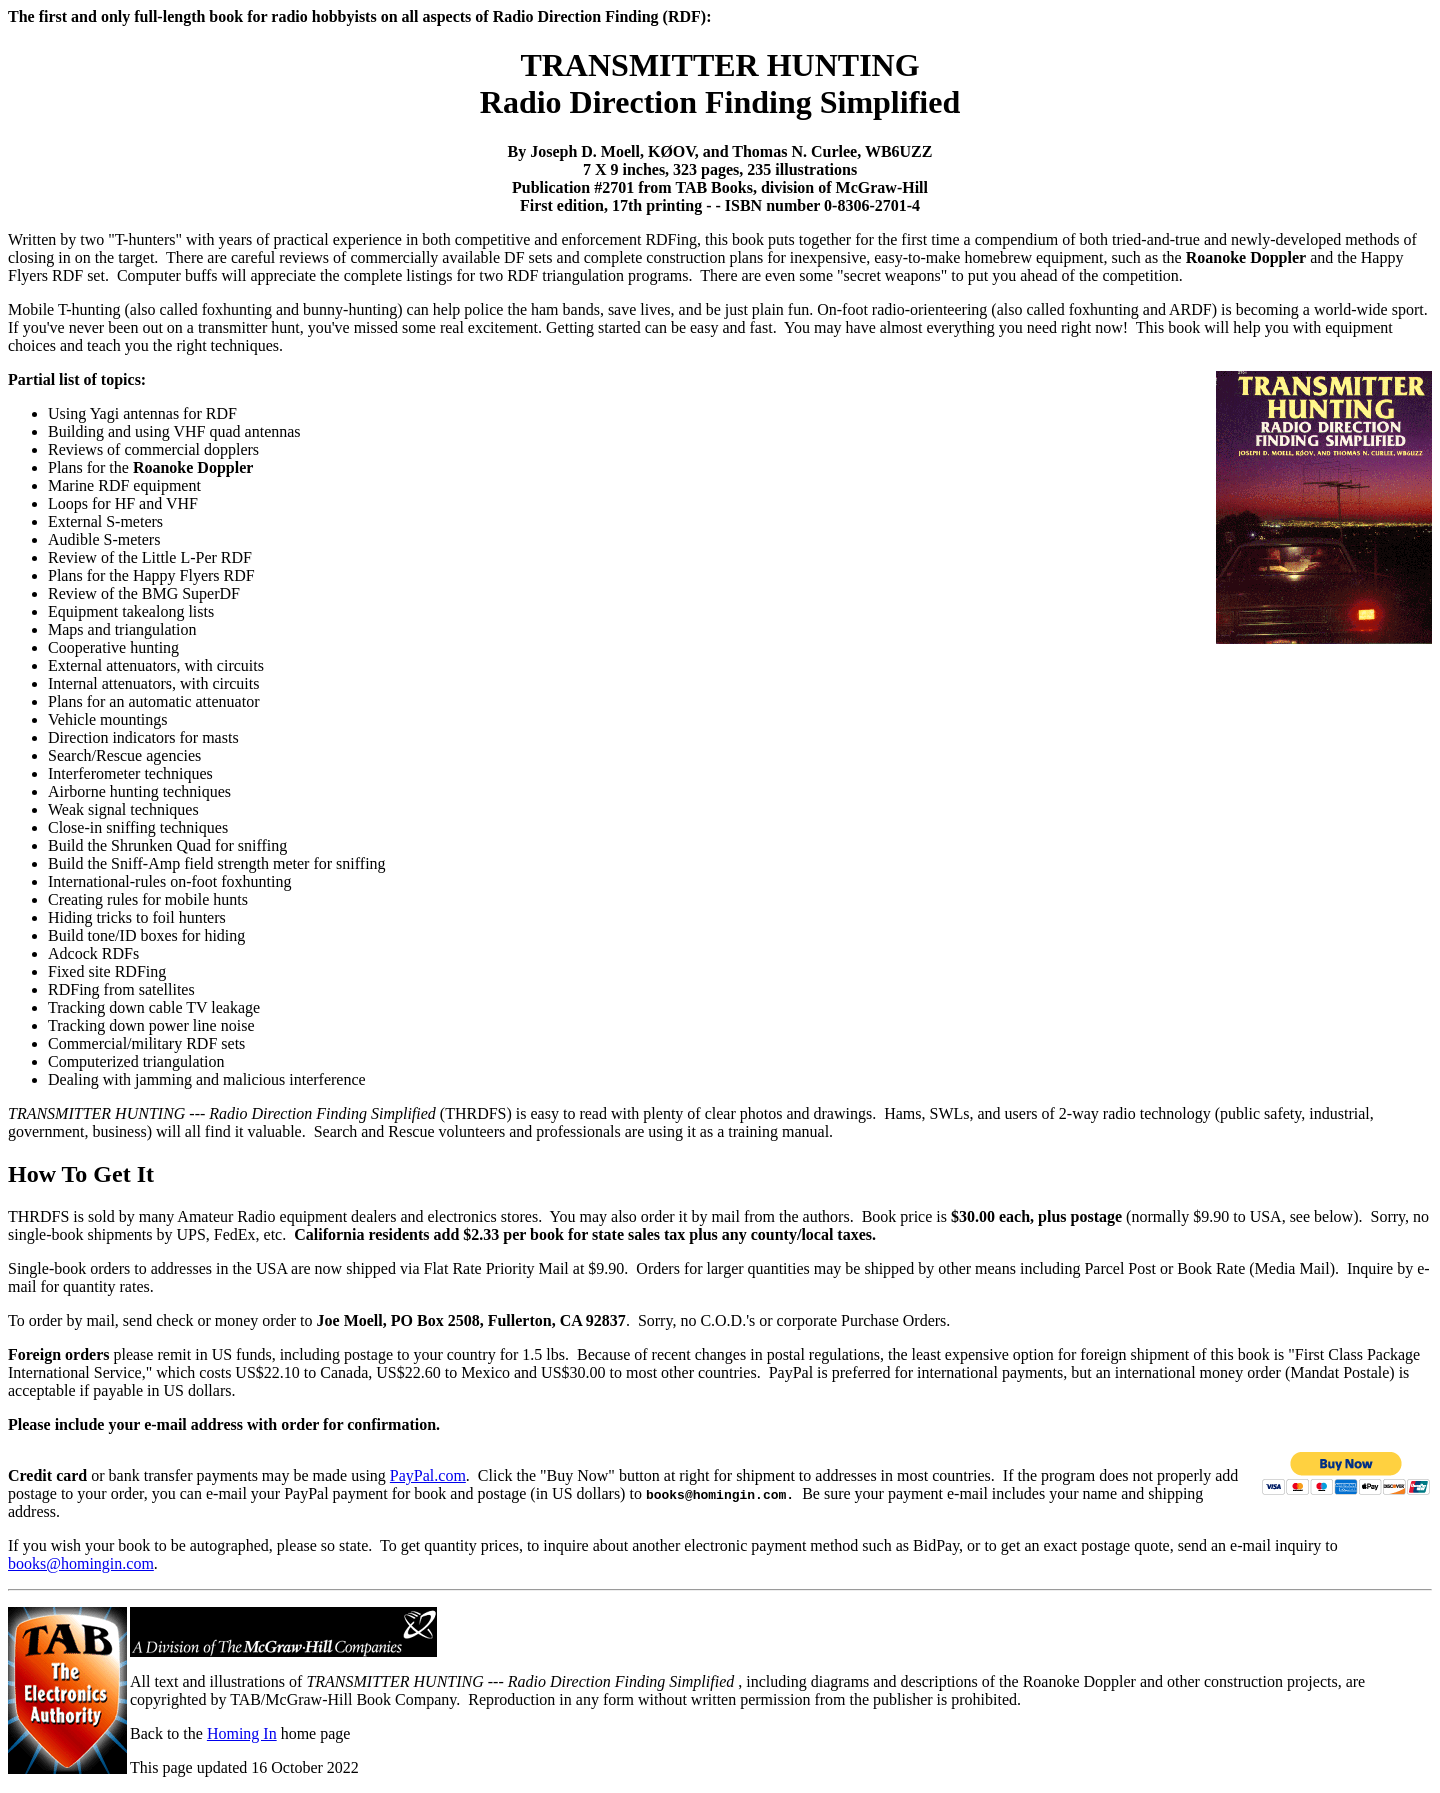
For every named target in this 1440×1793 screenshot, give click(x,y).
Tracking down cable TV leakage (154, 1007)
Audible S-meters (104, 539)
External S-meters (105, 521)
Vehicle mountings (108, 719)
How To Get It (81, 1174)
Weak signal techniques (123, 809)
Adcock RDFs (93, 953)
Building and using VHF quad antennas (174, 431)
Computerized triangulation (136, 1061)
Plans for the (150, 467)
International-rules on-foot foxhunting (170, 881)
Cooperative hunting (113, 647)
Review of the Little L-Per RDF (150, 557)
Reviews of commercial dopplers (153, 449)
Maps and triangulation (122, 629)
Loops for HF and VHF (123, 503)
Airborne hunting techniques (139, 791)
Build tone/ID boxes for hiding (146, 935)
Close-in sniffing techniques (138, 827)
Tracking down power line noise (151, 1025)
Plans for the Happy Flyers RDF (151, 575)
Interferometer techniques (130, 773)
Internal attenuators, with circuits (153, 683)
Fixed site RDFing (107, 971)
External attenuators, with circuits (156, 665)
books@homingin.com (81, 1563)
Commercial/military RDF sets (146, 1043)
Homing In (242, 1733)
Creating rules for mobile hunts (148, 899)
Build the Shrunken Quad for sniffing (167, 845)
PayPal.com (428, 1475)
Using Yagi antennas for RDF (142, 413)
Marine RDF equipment (124, 485)
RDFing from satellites (121, 989)
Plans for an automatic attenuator (153, 701)
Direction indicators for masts (143, 737)
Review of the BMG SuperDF (144, 593)
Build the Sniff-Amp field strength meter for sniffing (217, 863)
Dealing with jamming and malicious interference (207, 1079)
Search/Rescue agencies (124, 755)
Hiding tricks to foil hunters (137, 917)
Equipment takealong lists (131, 611)
